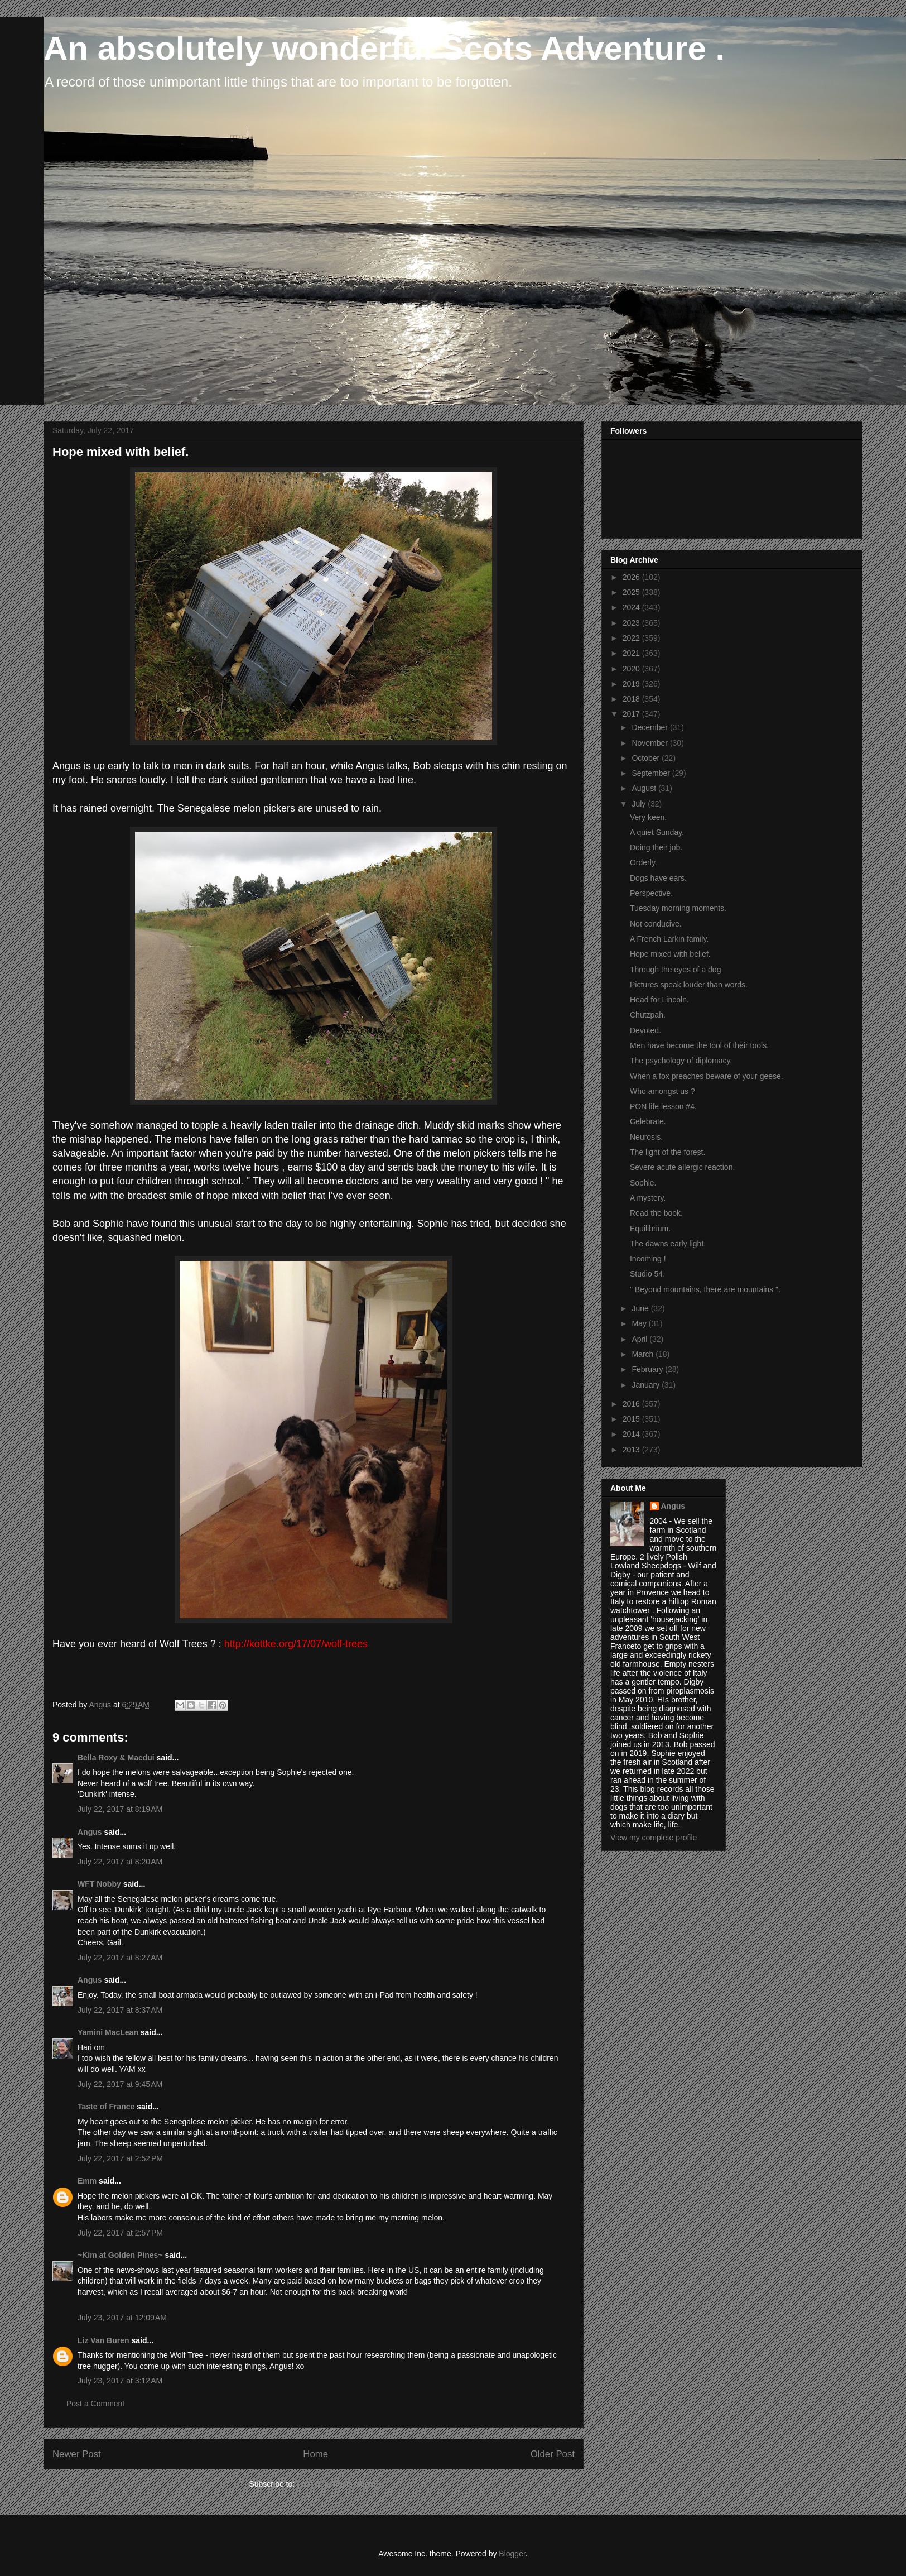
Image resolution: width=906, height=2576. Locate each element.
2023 (632, 622)
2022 (632, 638)
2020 (632, 668)
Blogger (512, 2553)
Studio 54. (647, 1273)
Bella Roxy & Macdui (116, 1757)
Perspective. (651, 893)
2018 (632, 698)
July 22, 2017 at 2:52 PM (120, 2158)
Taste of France (106, 2106)
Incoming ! (648, 1258)
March (644, 1354)
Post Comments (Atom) (337, 2483)
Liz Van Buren (103, 2340)
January (647, 1384)
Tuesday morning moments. (678, 908)
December (650, 727)
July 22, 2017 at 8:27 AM (120, 1957)
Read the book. (656, 1212)
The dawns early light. (668, 1243)
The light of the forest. (667, 1152)
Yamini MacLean (108, 2032)
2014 (632, 1433)
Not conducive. (656, 923)
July (640, 803)
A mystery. (648, 1197)
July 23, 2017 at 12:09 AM (122, 2317)
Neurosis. (646, 1137)
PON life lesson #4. (663, 1106)
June (641, 1308)
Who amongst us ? (662, 1091)
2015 (632, 1418)
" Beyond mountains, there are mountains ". (705, 1289)
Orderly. (643, 862)
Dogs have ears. (658, 878)
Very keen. (648, 817)
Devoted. (645, 1030)
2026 (632, 577)
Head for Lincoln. (659, 999)
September (652, 773)
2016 (632, 1403)
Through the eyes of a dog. (676, 969)
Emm (87, 2180)
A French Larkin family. (669, 938)
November (650, 742)
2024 (632, 607)
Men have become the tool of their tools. (699, 1045)
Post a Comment (95, 2403)
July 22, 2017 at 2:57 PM (120, 2232)
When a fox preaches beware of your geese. (706, 1076)
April (640, 1339)
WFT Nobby (99, 1883)
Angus (90, 1831)
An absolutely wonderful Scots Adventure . (384, 48)
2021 (632, 653)
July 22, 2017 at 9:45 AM (120, 2084)
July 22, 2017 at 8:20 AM (120, 1861)
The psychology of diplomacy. (681, 1060)
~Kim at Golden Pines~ (120, 2255)
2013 (632, 1449)
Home (315, 2454)
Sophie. (643, 1182)
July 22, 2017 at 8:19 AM (120, 1809)
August (645, 788)
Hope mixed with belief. (670, 953)
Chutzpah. (648, 1014)
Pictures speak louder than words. (689, 984)
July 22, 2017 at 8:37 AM (120, 2010)
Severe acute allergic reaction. (682, 1167)
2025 (632, 592)
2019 (632, 683)
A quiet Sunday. (657, 832)
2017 (632, 713)
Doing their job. (656, 847)
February (648, 1369)
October (647, 758)
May (640, 1323)
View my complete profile (653, 1837)
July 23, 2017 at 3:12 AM (120, 2380)
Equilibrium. (650, 1228)
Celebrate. (648, 1121)
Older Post (553, 2454)
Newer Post (76, 2454)
